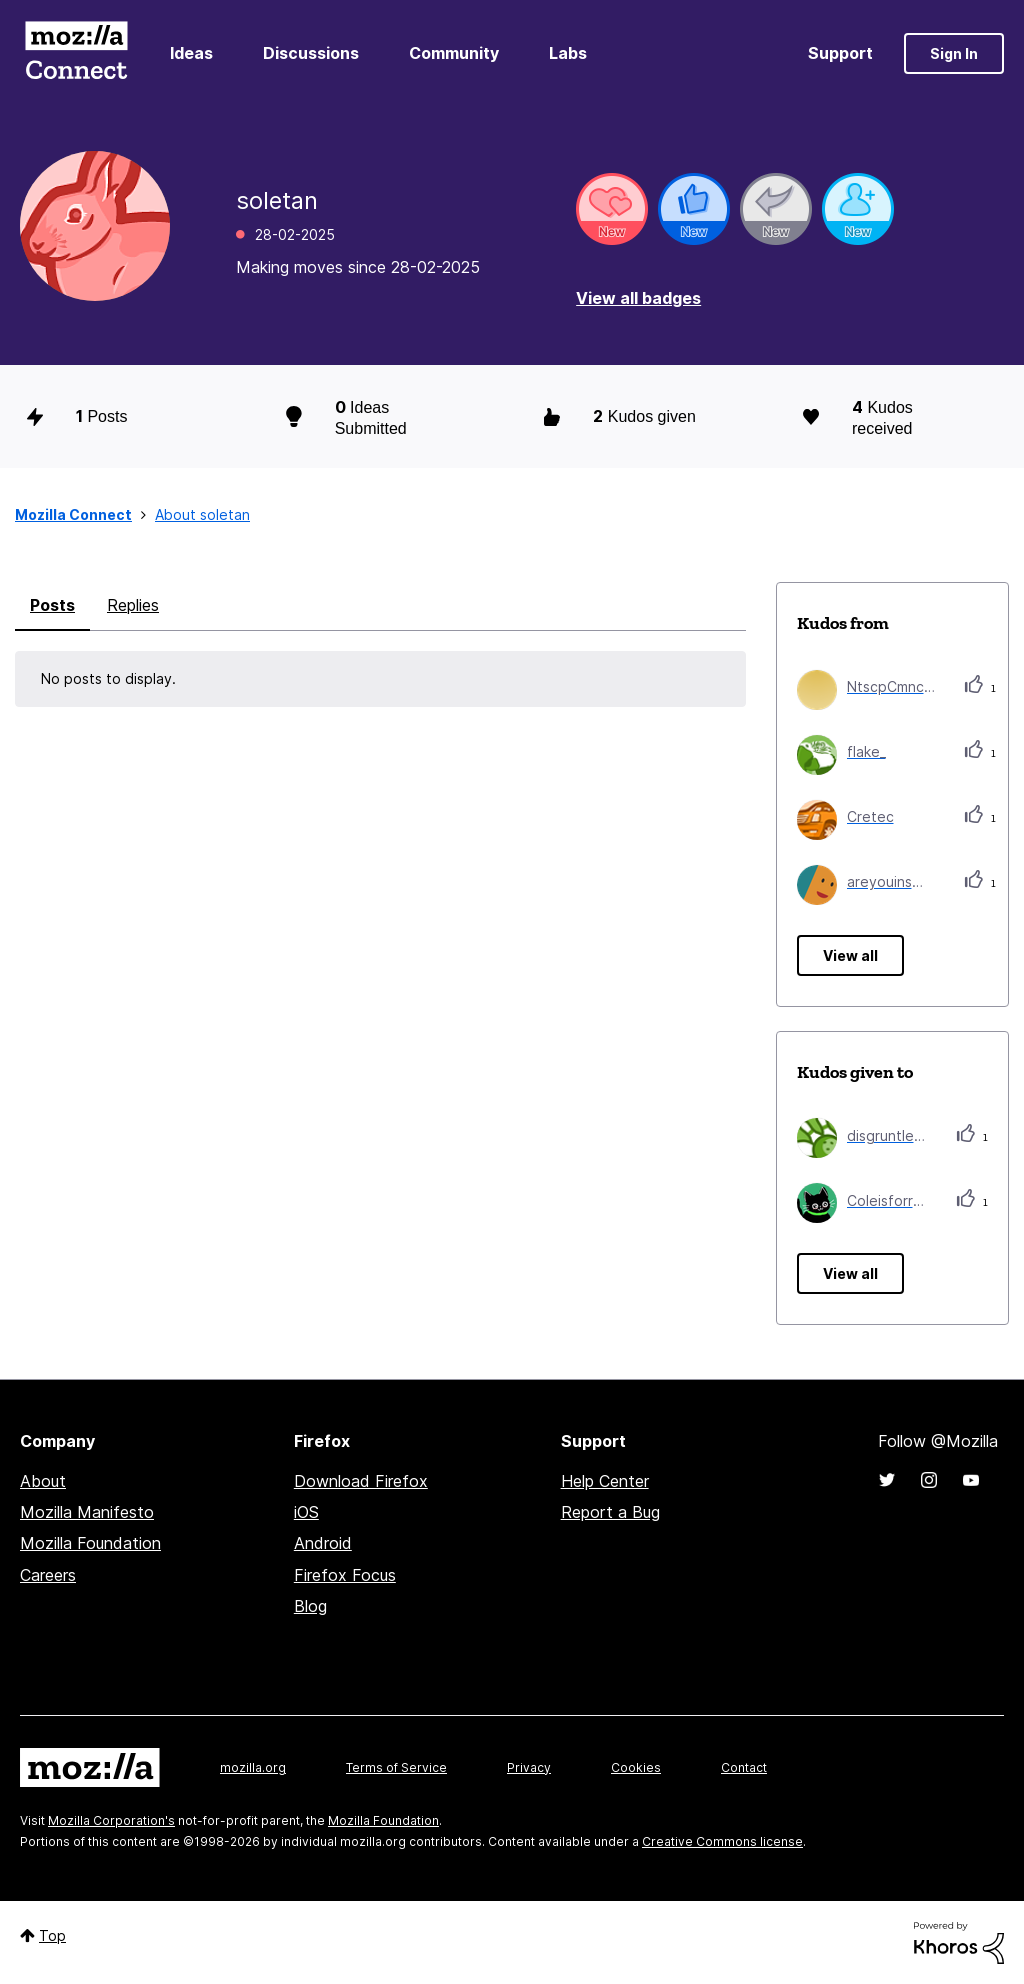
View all (850, 955)
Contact (744, 1767)
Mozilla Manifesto (87, 1512)
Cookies (636, 1767)
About (43, 1481)
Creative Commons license (722, 1841)
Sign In (954, 53)
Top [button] (52, 1935)
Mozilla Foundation (90, 1543)
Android (323, 1543)
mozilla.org (253, 1767)
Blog (310, 1606)
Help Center (605, 1481)
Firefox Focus (345, 1575)
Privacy (529, 1767)
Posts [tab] (52, 605)
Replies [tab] (133, 605)
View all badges (638, 298)
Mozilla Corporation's (111, 1820)
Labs (568, 53)
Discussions (311, 53)
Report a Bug (610, 1512)
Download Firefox (361, 1481)
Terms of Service (396, 1767)
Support (840, 53)
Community (454, 53)
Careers (48, 1575)
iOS (306, 1512)
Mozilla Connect (76, 53)
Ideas (191, 53)
